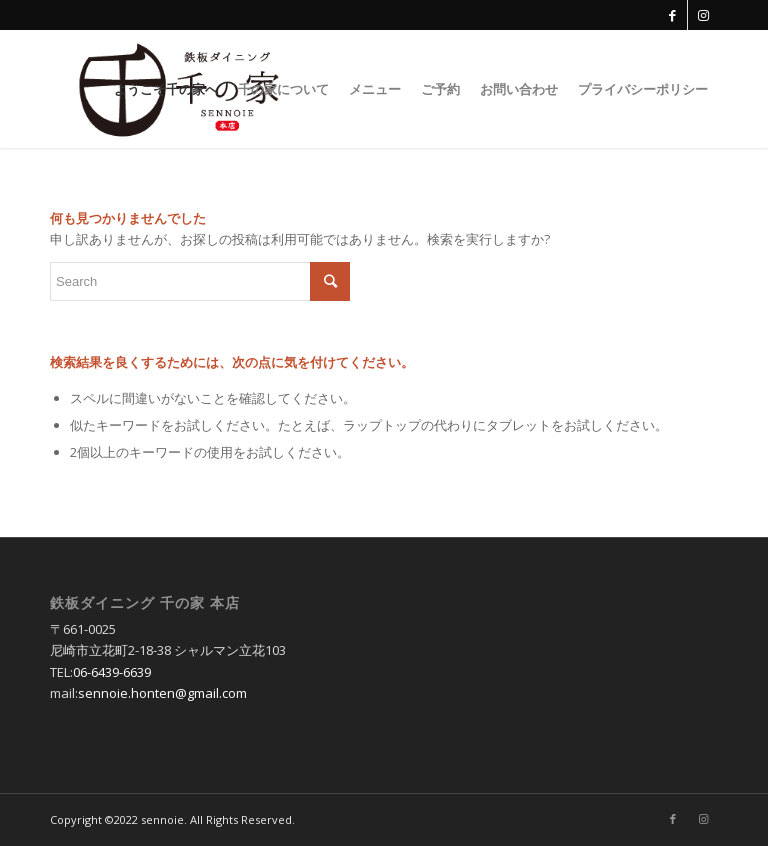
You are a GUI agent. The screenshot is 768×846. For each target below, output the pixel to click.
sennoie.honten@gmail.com (162, 693)
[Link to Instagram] (703, 15)
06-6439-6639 (112, 672)
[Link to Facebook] (672, 15)
